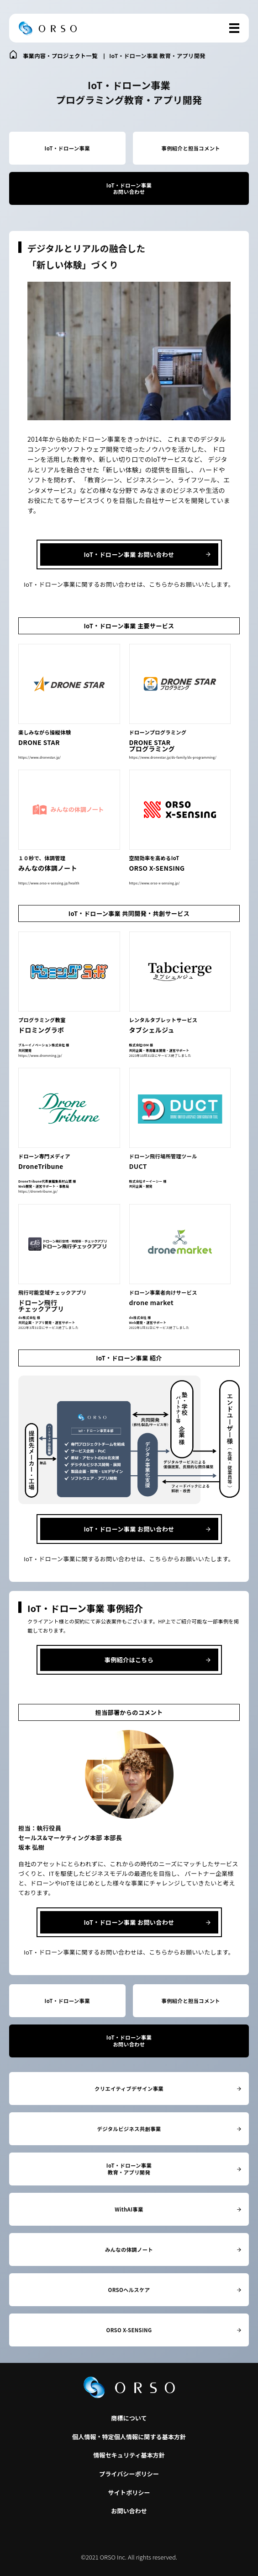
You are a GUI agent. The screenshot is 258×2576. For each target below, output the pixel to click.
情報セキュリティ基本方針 (129, 2455)
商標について (129, 2418)
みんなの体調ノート (129, 2249)
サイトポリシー (129, 2492)
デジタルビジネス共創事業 (129, 2128)
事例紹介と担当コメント (190, 148)
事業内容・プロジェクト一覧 (60, 56)
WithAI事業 (129, 2209)
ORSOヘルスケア (129, 2289)
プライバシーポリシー (129, 2473)
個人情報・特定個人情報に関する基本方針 (129, 2436)
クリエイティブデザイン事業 (129, 2088)
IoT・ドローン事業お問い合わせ (129, 189)
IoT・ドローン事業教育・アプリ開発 (129, 2169)
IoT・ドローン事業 (67, 148)
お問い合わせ (129, 2510)
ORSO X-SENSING (129, 2330)
